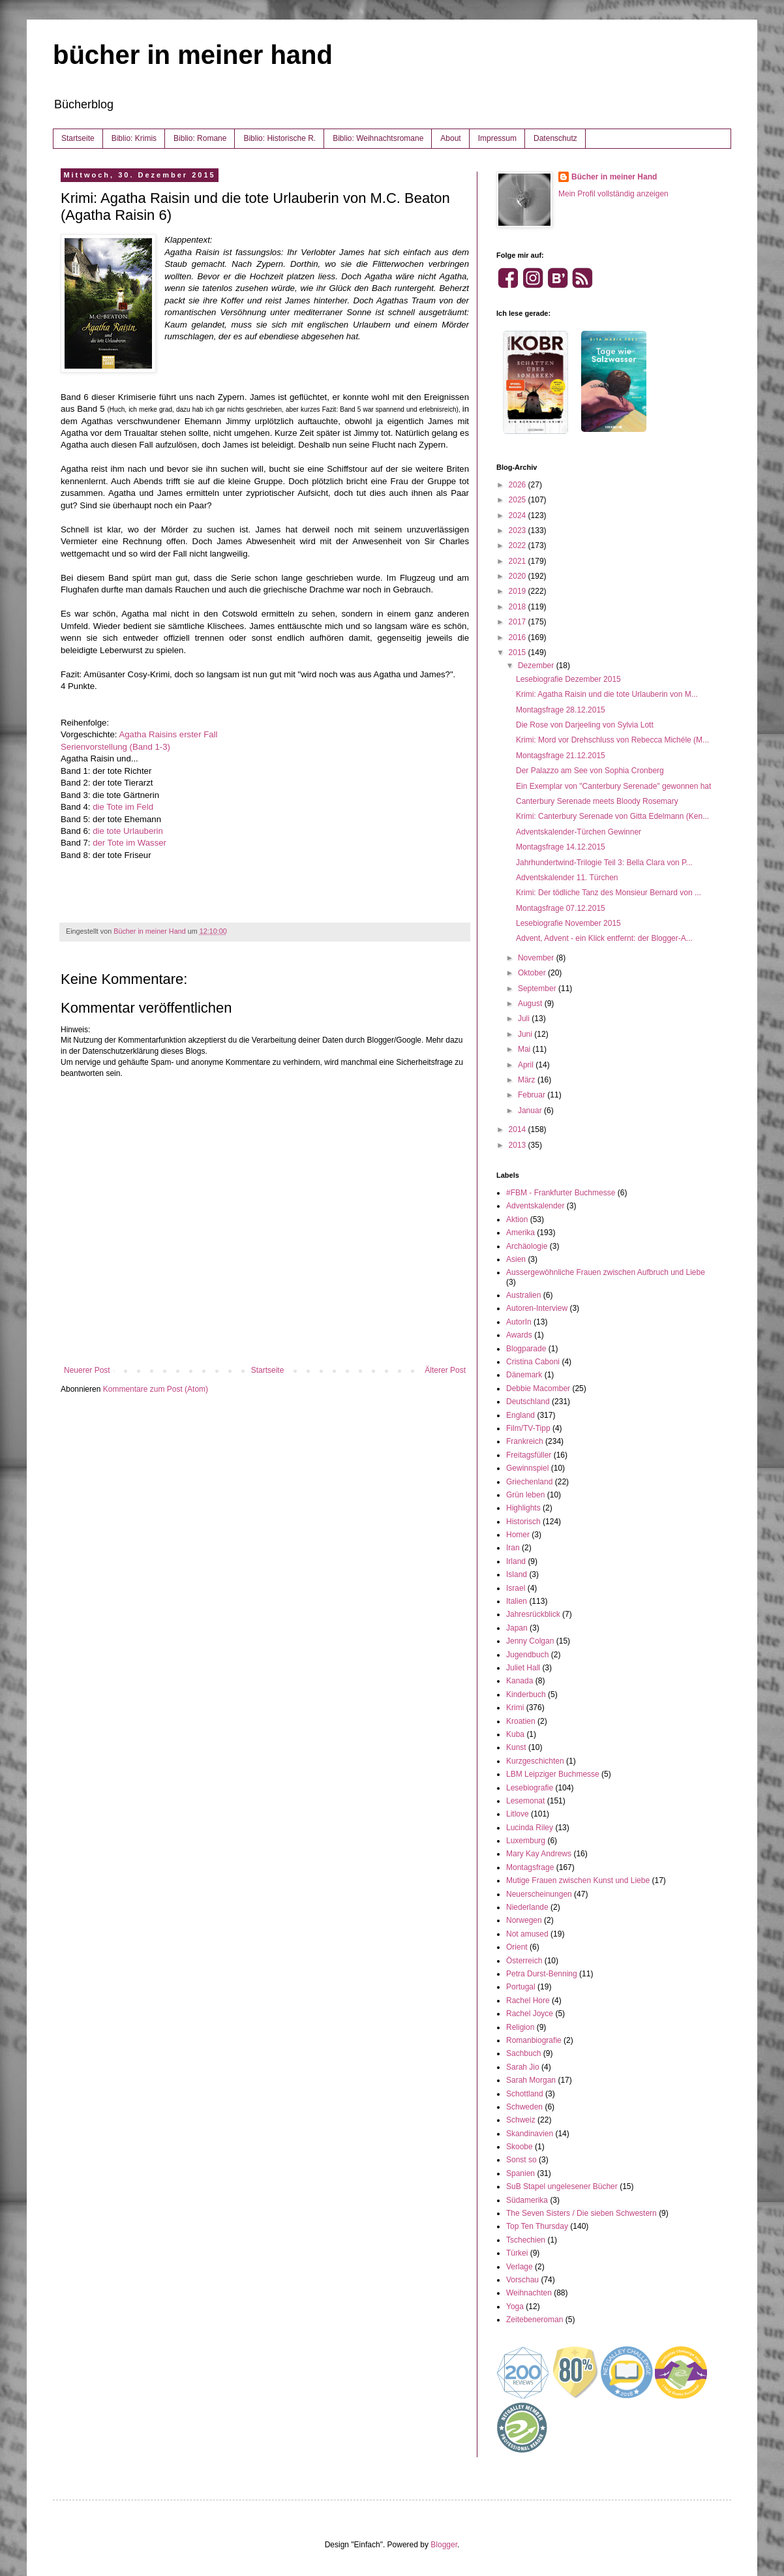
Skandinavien (529, 2133)
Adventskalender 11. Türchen (567, 877)
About (450, 138)
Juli (525, 1018)
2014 (518, 1129)
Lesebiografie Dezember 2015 (568, 679)
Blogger (443, 2544)
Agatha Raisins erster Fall (168, 734)
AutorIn (519, 1321)
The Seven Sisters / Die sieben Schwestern (581, 2213)
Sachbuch (523, 2053)
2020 (518, 576)
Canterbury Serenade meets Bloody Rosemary (597, 801)
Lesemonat (525, 1800)
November (537, 957)
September (538, 988)
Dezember (537, 665)
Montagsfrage (530, 1867)
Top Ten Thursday (537, 2226)
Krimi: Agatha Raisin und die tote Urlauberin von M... (607, 694)
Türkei (517, 2253)
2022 (518, 545)
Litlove (517, 1813)
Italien (516, 1601)
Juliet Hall (523, 1667)
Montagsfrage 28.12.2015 (560, 709)
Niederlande (527, 1907)
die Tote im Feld (123, 807)
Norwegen (524, 1920)
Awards (519, 1335)
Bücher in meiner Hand (614, 176)
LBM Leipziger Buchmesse (552, 1774)
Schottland (524, 2093)
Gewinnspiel (527, 1468)
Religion (520, 2027)
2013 (518, 1145)
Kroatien (520, 1721)
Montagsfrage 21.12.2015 (560, 755)
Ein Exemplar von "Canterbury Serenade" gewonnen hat (613, 786)
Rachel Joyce (529, 2013)
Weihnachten (529, 2292)
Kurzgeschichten (535, 1761)
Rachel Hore (528, 2000)
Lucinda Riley (529, 1827)
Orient (517, 1947)
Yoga (515, 2306)
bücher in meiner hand (193, 54)
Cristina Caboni (533, 1361)
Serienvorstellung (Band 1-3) (115, 747)
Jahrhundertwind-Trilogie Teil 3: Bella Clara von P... (604, 862)
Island (516, 1574)
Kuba (515, 1734)
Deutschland (528, 1401)
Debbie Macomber (538, 1388)
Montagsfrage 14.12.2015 (560, 846)
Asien (516, 1259)
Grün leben (525, 1494)
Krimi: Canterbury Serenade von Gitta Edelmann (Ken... (612, 816)
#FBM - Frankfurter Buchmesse (560, 1192)
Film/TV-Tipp (528, 1428)
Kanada (519, 1680)
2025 (518, 499)
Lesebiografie (529, 1787)
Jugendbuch (527, 1654)
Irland (516, 1561)
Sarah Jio (522, 2067)
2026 (518, 484)
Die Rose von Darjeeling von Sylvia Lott (585, 724)
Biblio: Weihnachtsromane (378, 138)
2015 (518, 652)
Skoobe (519, 2146)
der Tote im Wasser (129, 843)
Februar (532, 1094)
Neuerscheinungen (539, 1894)
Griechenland (529, 1481)
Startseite (78, 138)
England (520, 1415)
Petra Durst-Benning (541, 1973)
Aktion (517, 1219)
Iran (513, 1547)
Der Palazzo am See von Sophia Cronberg (590, 770)
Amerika (520, 1232)
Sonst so (521, 2159)
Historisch (523, 1521)
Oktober (533, 972)
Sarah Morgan (531, 2080)
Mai (525, 1049)
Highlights (523, 1507)
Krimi (515, 1707)
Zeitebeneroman (534, 2319)
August (531, 1003)
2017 (518, 621)
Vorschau (522, 2279)
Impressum (497, 138)
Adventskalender (535, 1205)
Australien (523, 1295)
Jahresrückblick (533, 1614)
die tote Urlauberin (128, 831)
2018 (518, 606)
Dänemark (524, 1374)
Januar (531, 1110)
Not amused (527, 1934)
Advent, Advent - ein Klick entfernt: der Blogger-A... (604, 938)
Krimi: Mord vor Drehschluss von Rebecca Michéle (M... (612, 739)
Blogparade (526, 1348)
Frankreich (524, 1441)
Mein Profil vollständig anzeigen (613, 193)
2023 (518, 530)
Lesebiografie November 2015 (568, 923)
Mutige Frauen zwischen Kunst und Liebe (578, 1880)
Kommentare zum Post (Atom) (155, 1389)
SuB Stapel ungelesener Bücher (562, 2186)
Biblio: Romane (199, 138)
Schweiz (520, 2119)
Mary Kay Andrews (538, 1853)
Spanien (520, 2173)
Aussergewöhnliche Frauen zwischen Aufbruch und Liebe (605, 1272)
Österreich (524, 1960)
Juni (526, 1034)
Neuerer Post (87, 1370)
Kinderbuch (526, 1694)
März (527, 1079)
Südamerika (527, 2200)
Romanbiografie (534, 2040)
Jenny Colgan (530, 1641)
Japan (517, 1628)
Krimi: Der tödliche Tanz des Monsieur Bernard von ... (608, 892)
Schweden (524, 2106)
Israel (515, 1588)
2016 (518, 637)
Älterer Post (445, 1370)
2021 (518, 561)
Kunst (516, 1747)
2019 (518, 591)
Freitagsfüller (528, 1455)
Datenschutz (555, 138)
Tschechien (525, 2240)
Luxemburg (525, 1840)
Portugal (520, 1986)
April (526, 1064)
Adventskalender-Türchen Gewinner (578, 831)
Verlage (519, 2266)
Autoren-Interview (536, 1308)
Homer (518, 1534)
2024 (518, 515)
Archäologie (526, 1246)
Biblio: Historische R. (279, 138)
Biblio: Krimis (134, 138)
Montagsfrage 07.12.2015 (560, 908)
